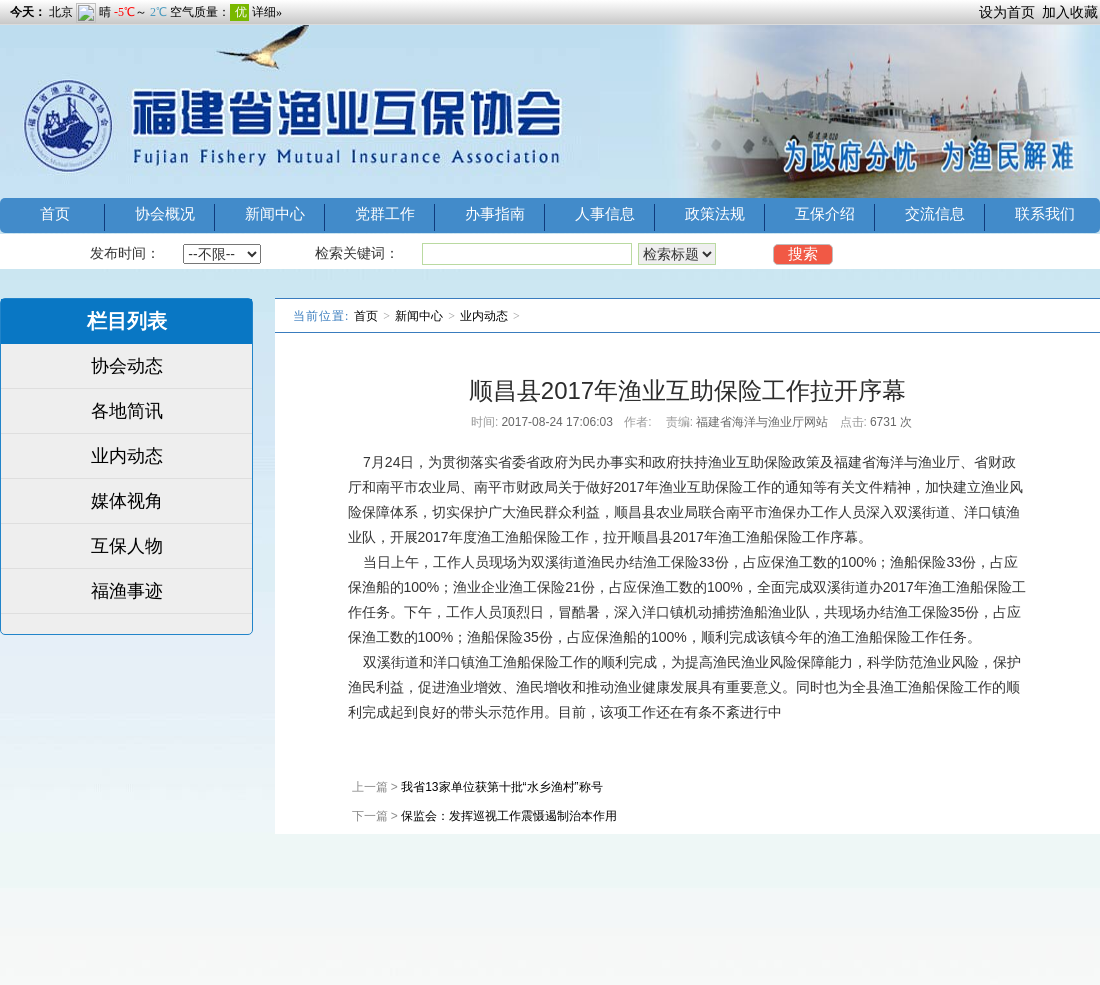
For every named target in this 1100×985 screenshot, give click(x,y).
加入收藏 (1070, 12)
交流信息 (935, 213)
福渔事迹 (127, 591)
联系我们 (1045, 213)
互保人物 (127, 546)
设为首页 (1007, 12)
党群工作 (385, 213)
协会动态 (127, 366)
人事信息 (605, 213)
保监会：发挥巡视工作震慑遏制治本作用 (509, 816)
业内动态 (127, 456)
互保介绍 (825, 213)
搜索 (803, 253)
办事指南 (495, 213)
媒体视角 (127, 501)
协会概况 (165, 213)
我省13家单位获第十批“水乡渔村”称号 (501, 787)
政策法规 (715, 213)
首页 (55, 213)
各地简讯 (127, 411)
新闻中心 (275, 213)
